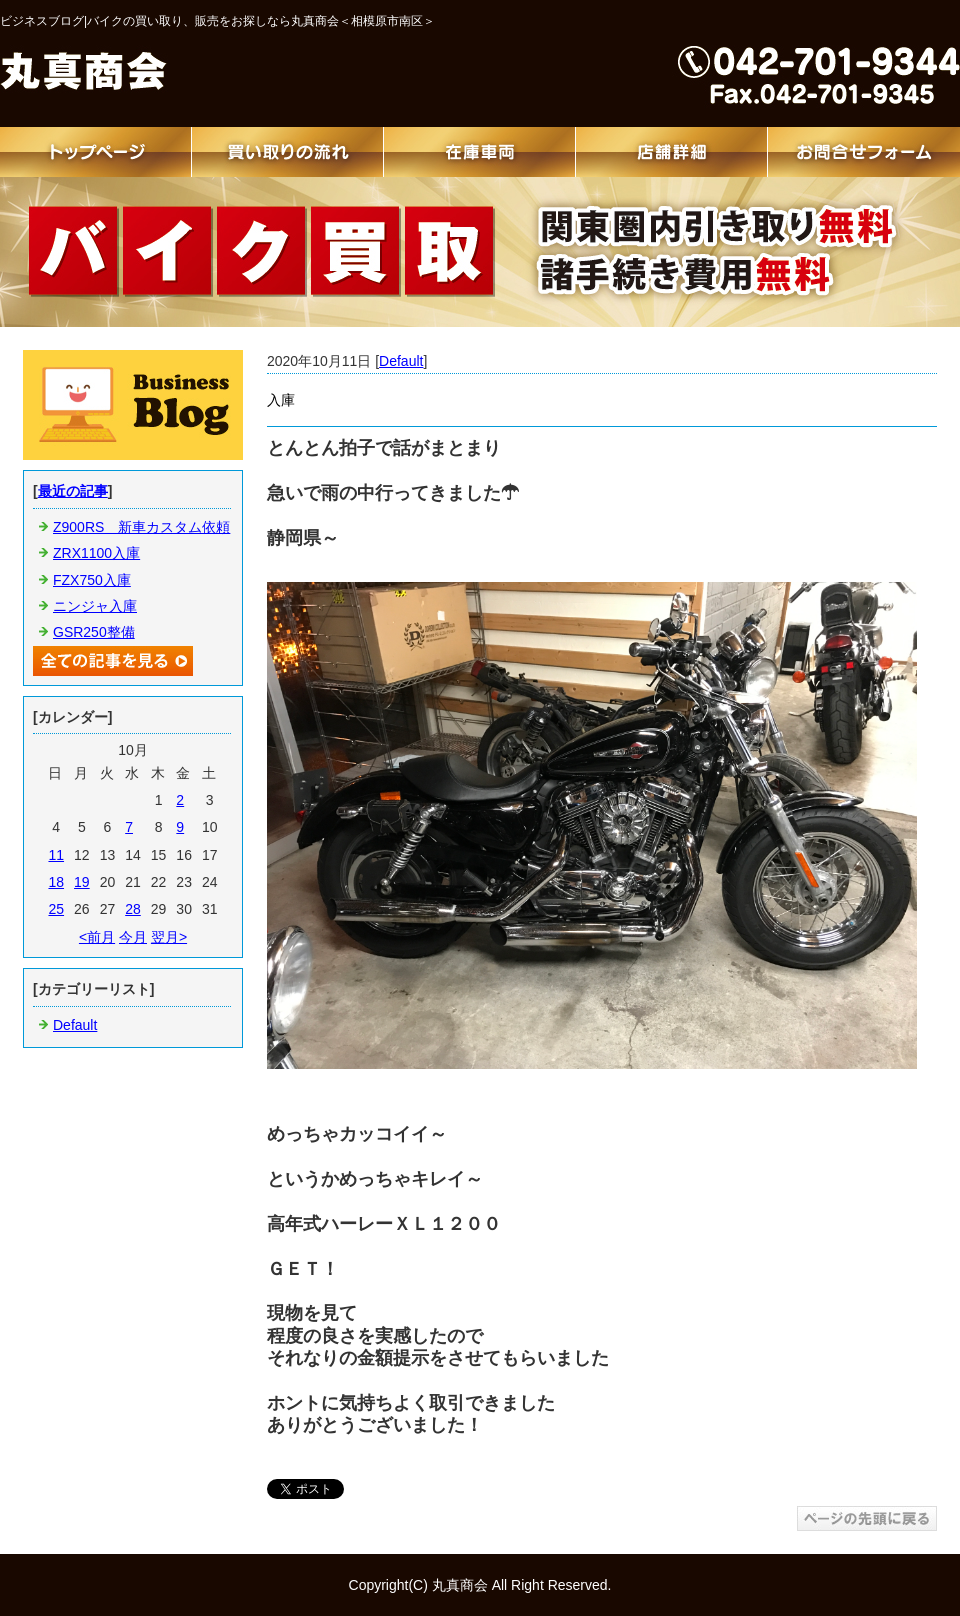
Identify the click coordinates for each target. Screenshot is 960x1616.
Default (401, 361)
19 (82, 882)
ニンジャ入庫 (95, 606)
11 (56, 855)
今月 (133, 937)
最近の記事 (73, 491)
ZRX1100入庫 (96, 553)
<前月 (97, 937)
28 (133, 909)
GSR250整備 (94, 632)
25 (56, 909)
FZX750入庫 (92, 580)
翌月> (169, 937)
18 (56, 882)
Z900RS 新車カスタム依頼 (141, 527)
